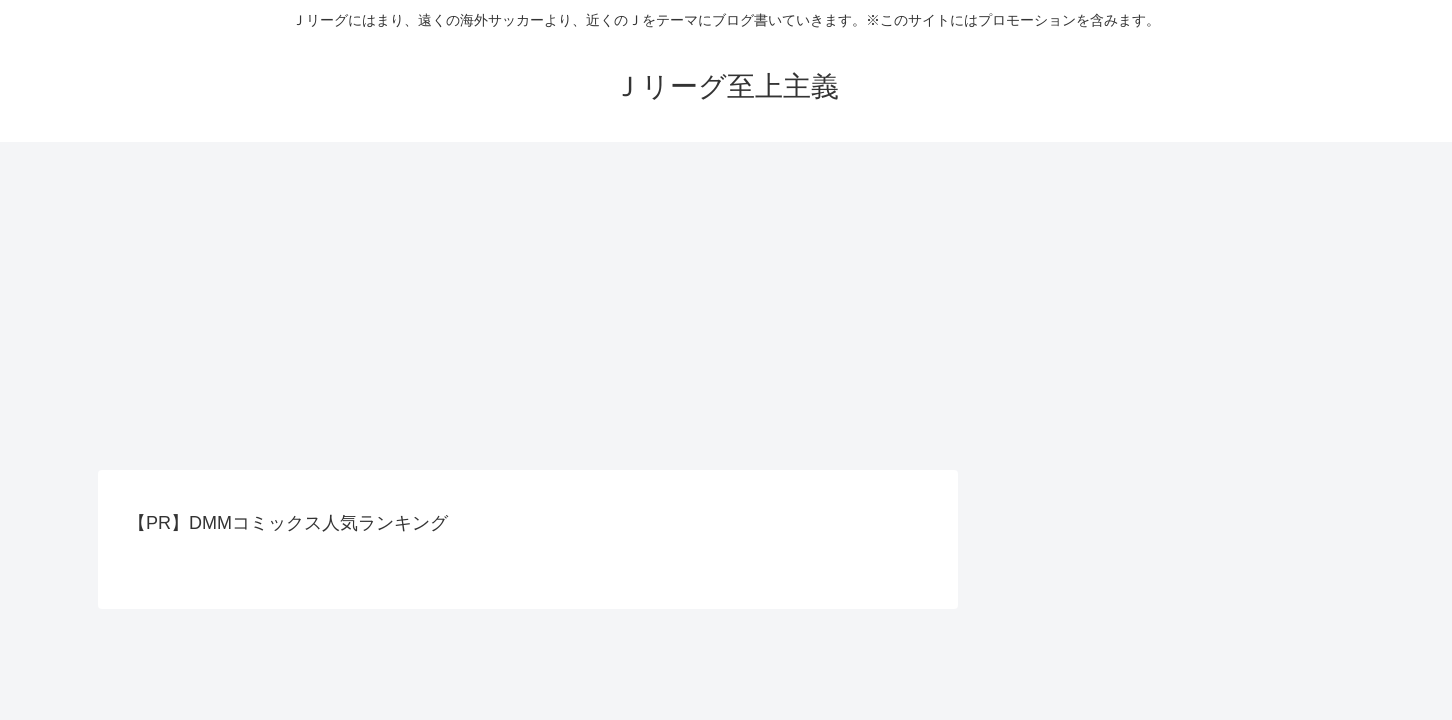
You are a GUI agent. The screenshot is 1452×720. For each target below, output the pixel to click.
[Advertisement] (726, 306)
